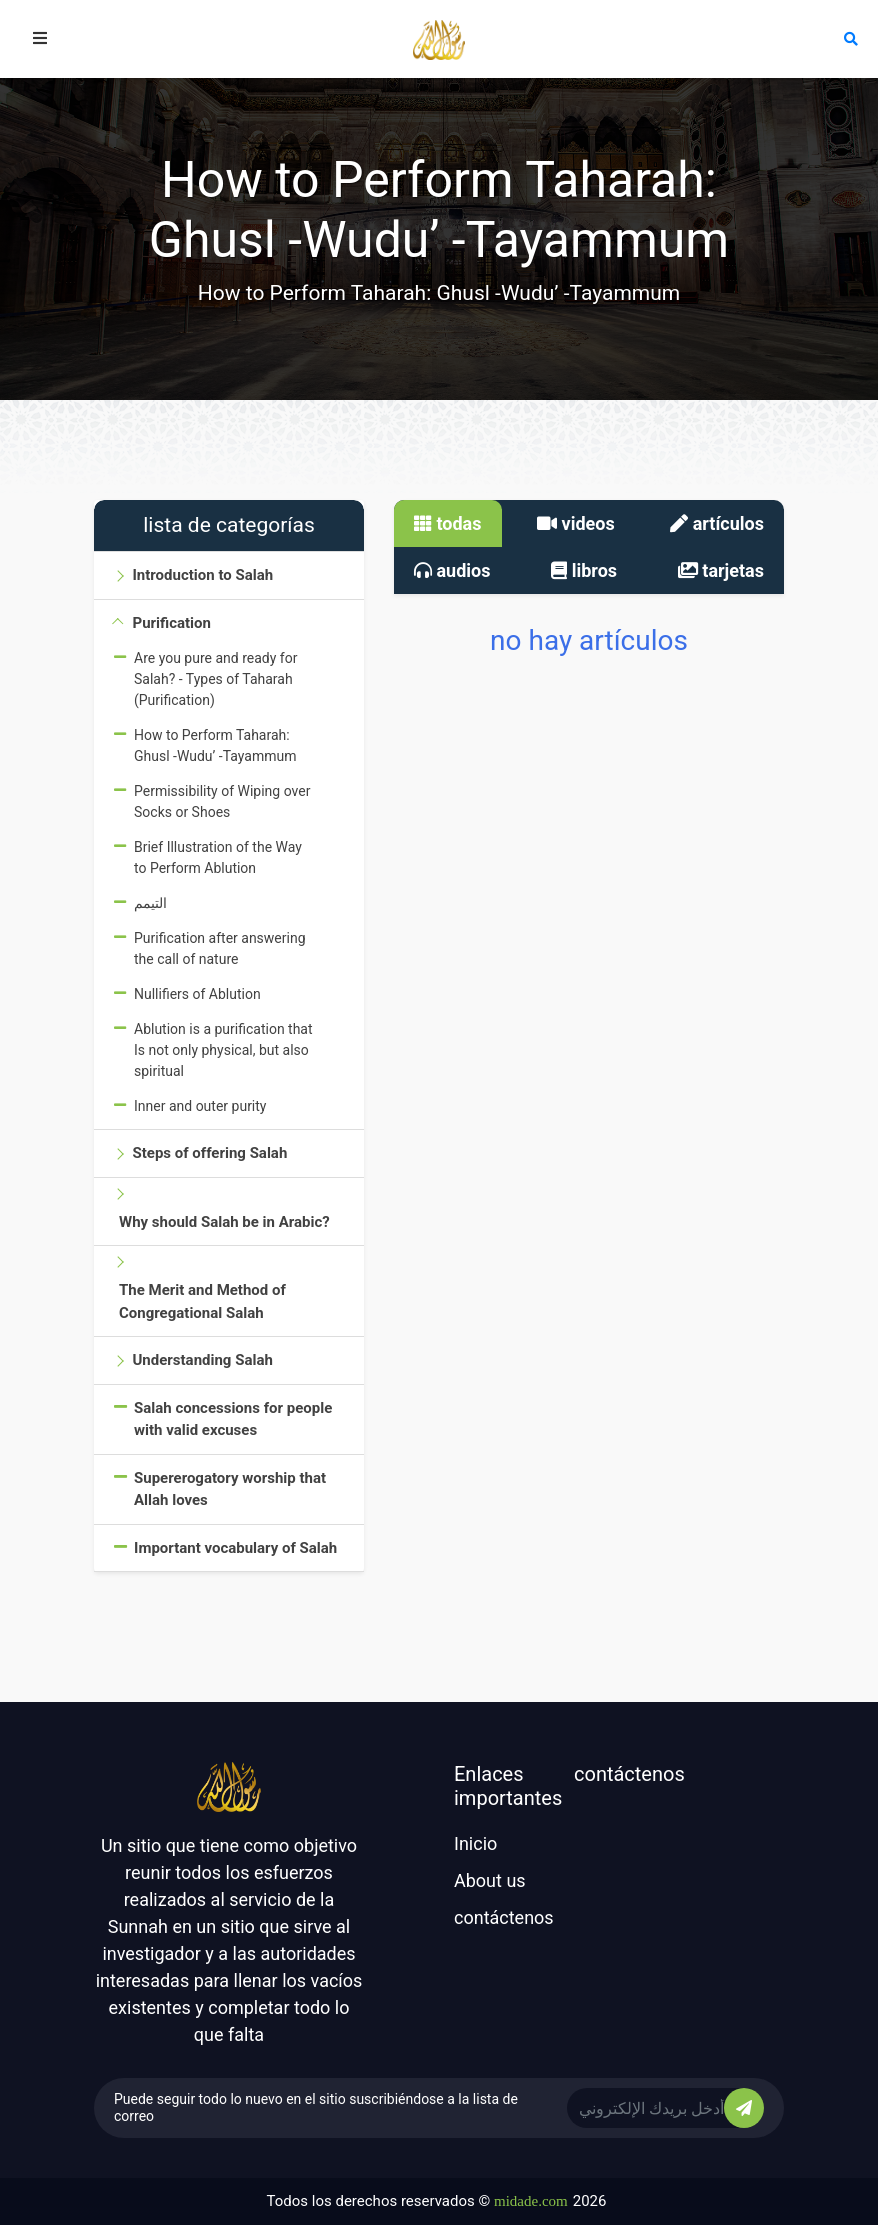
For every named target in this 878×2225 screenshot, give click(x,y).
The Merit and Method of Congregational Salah (202, 1301)
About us (490, 1880)
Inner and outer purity (200, 1106)
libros (584, 570)
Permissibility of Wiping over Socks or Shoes (222, 801)
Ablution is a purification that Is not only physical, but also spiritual (223, 1050)
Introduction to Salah (202, 575)
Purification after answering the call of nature (220, 948)
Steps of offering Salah (209, 1153)
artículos (717, 523)
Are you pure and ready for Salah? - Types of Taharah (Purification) (215, 679)
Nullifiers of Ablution (197, 994)
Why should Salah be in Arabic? (224, 1222)
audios (452, 570)
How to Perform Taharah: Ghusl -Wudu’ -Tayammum (215, 745)
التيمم (150, 903)
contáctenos (504, 1917)
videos (576, 523)
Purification (171, 623)
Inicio (475, 1843)
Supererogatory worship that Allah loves (230, 1489)
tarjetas (721, 570)
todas (448, 523)
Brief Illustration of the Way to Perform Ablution (218, 857)
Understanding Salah (202, 1360)
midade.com (531, 2201)
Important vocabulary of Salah (235, 1548)
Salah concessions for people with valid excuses (233, 1419)
